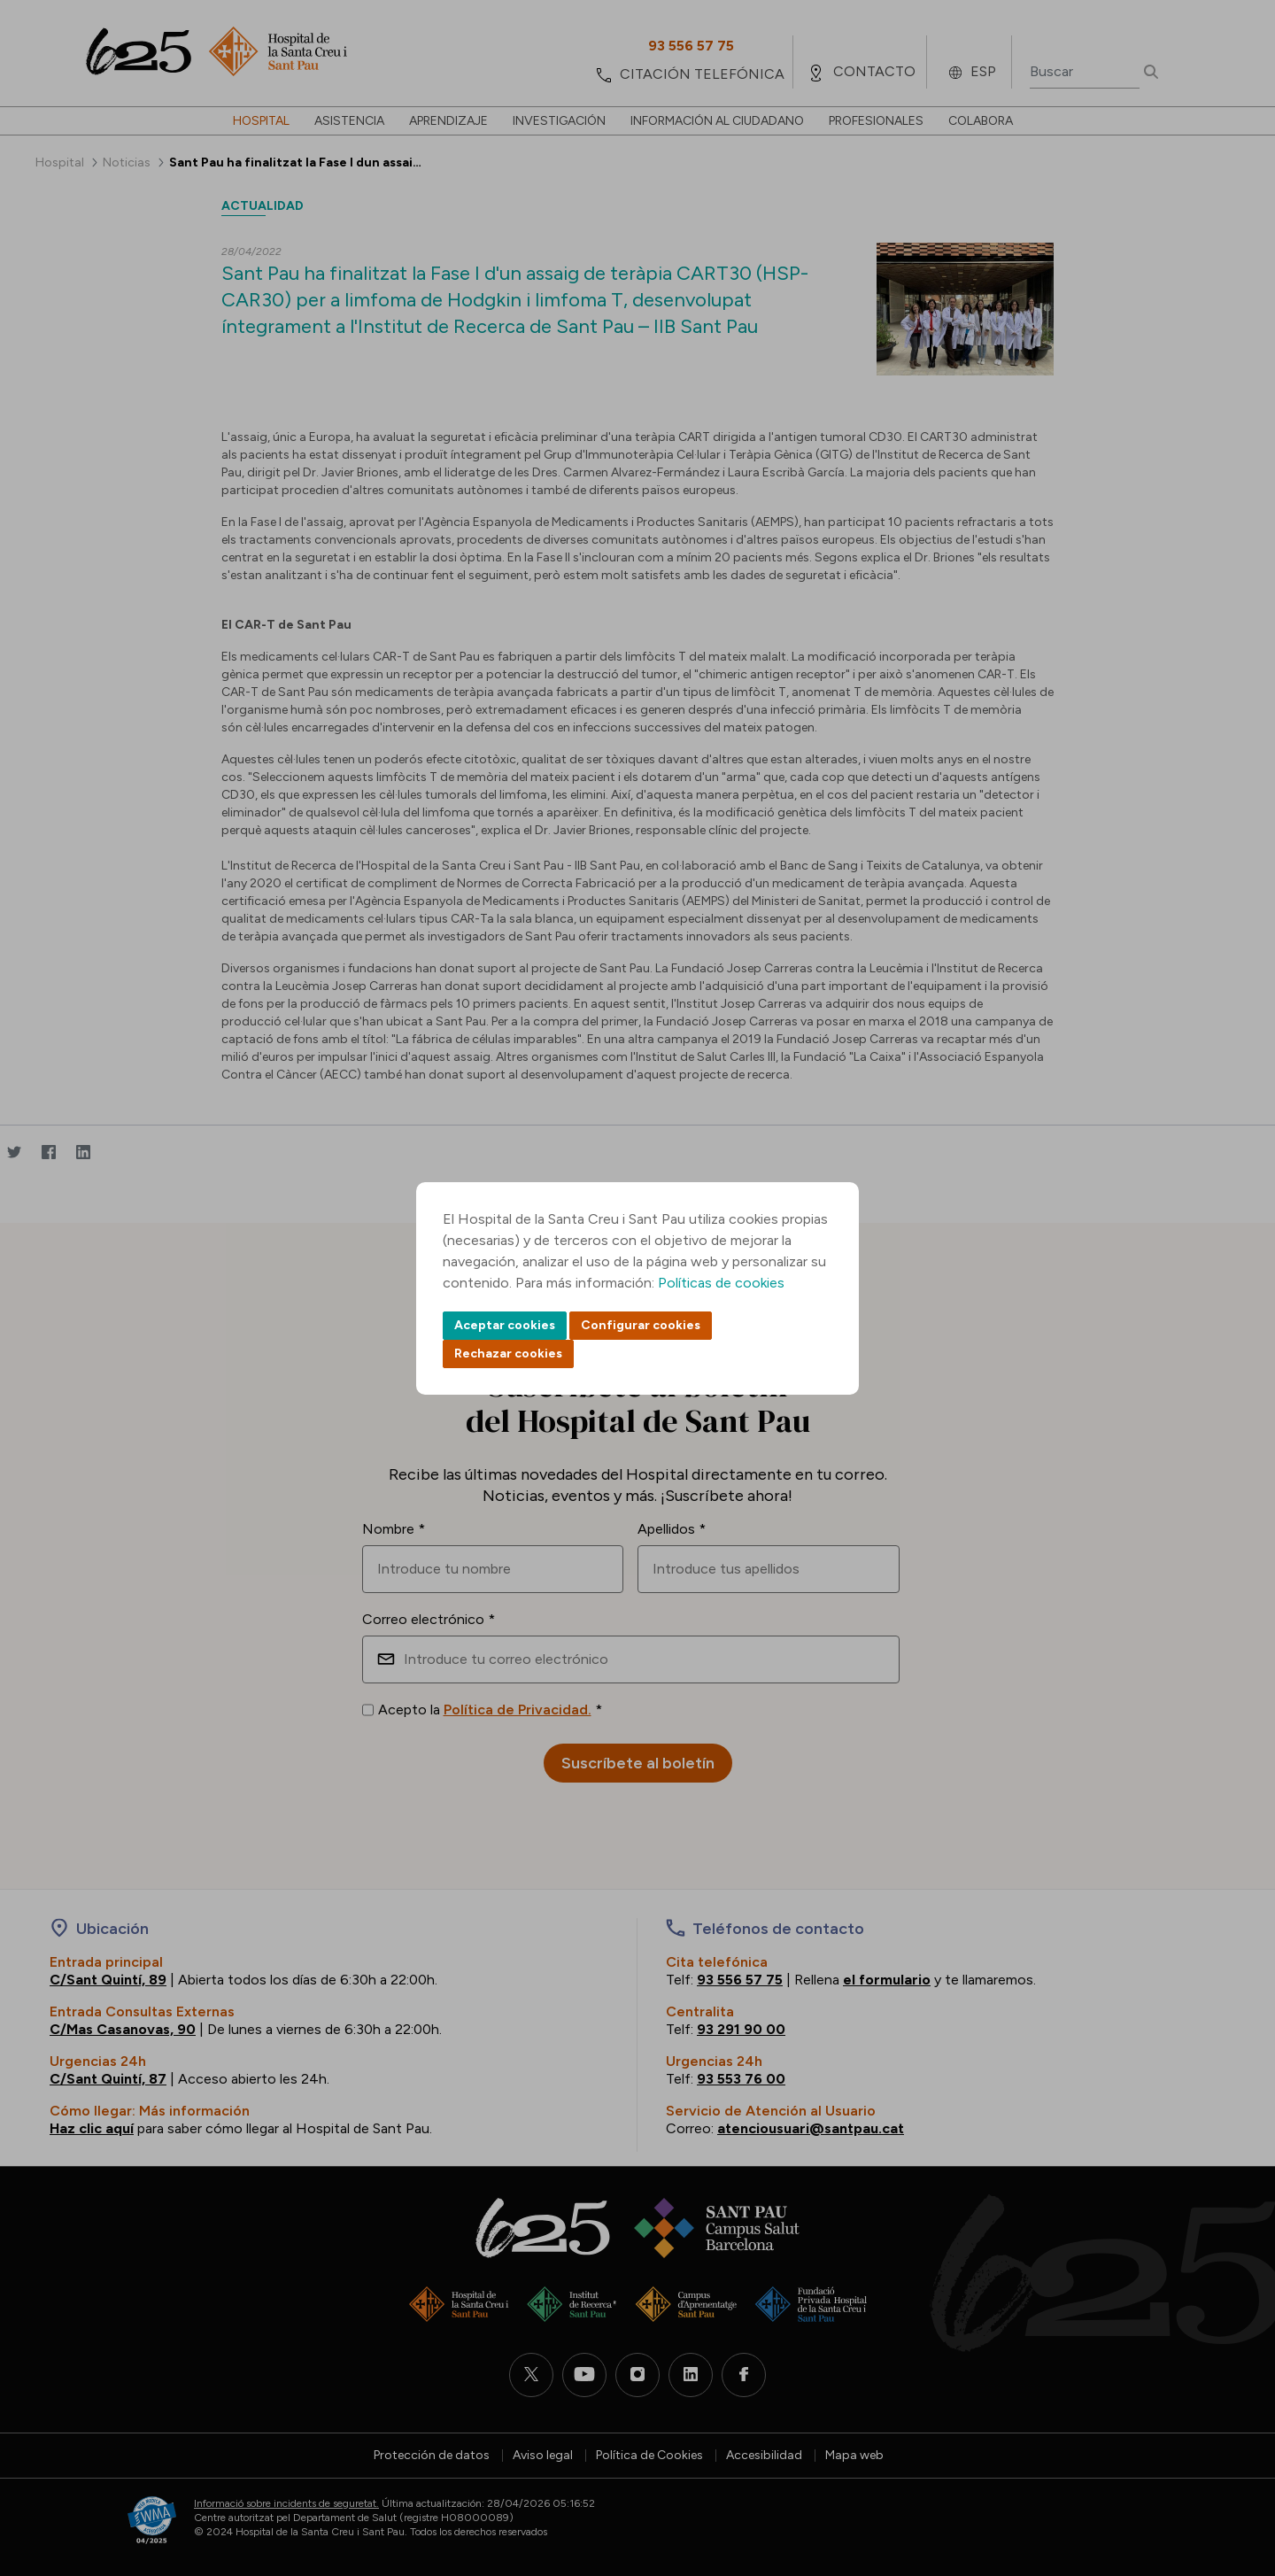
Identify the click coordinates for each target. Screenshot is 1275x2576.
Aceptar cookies (504, 1325)
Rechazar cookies (508, 1353)
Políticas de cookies (721, 1282)
